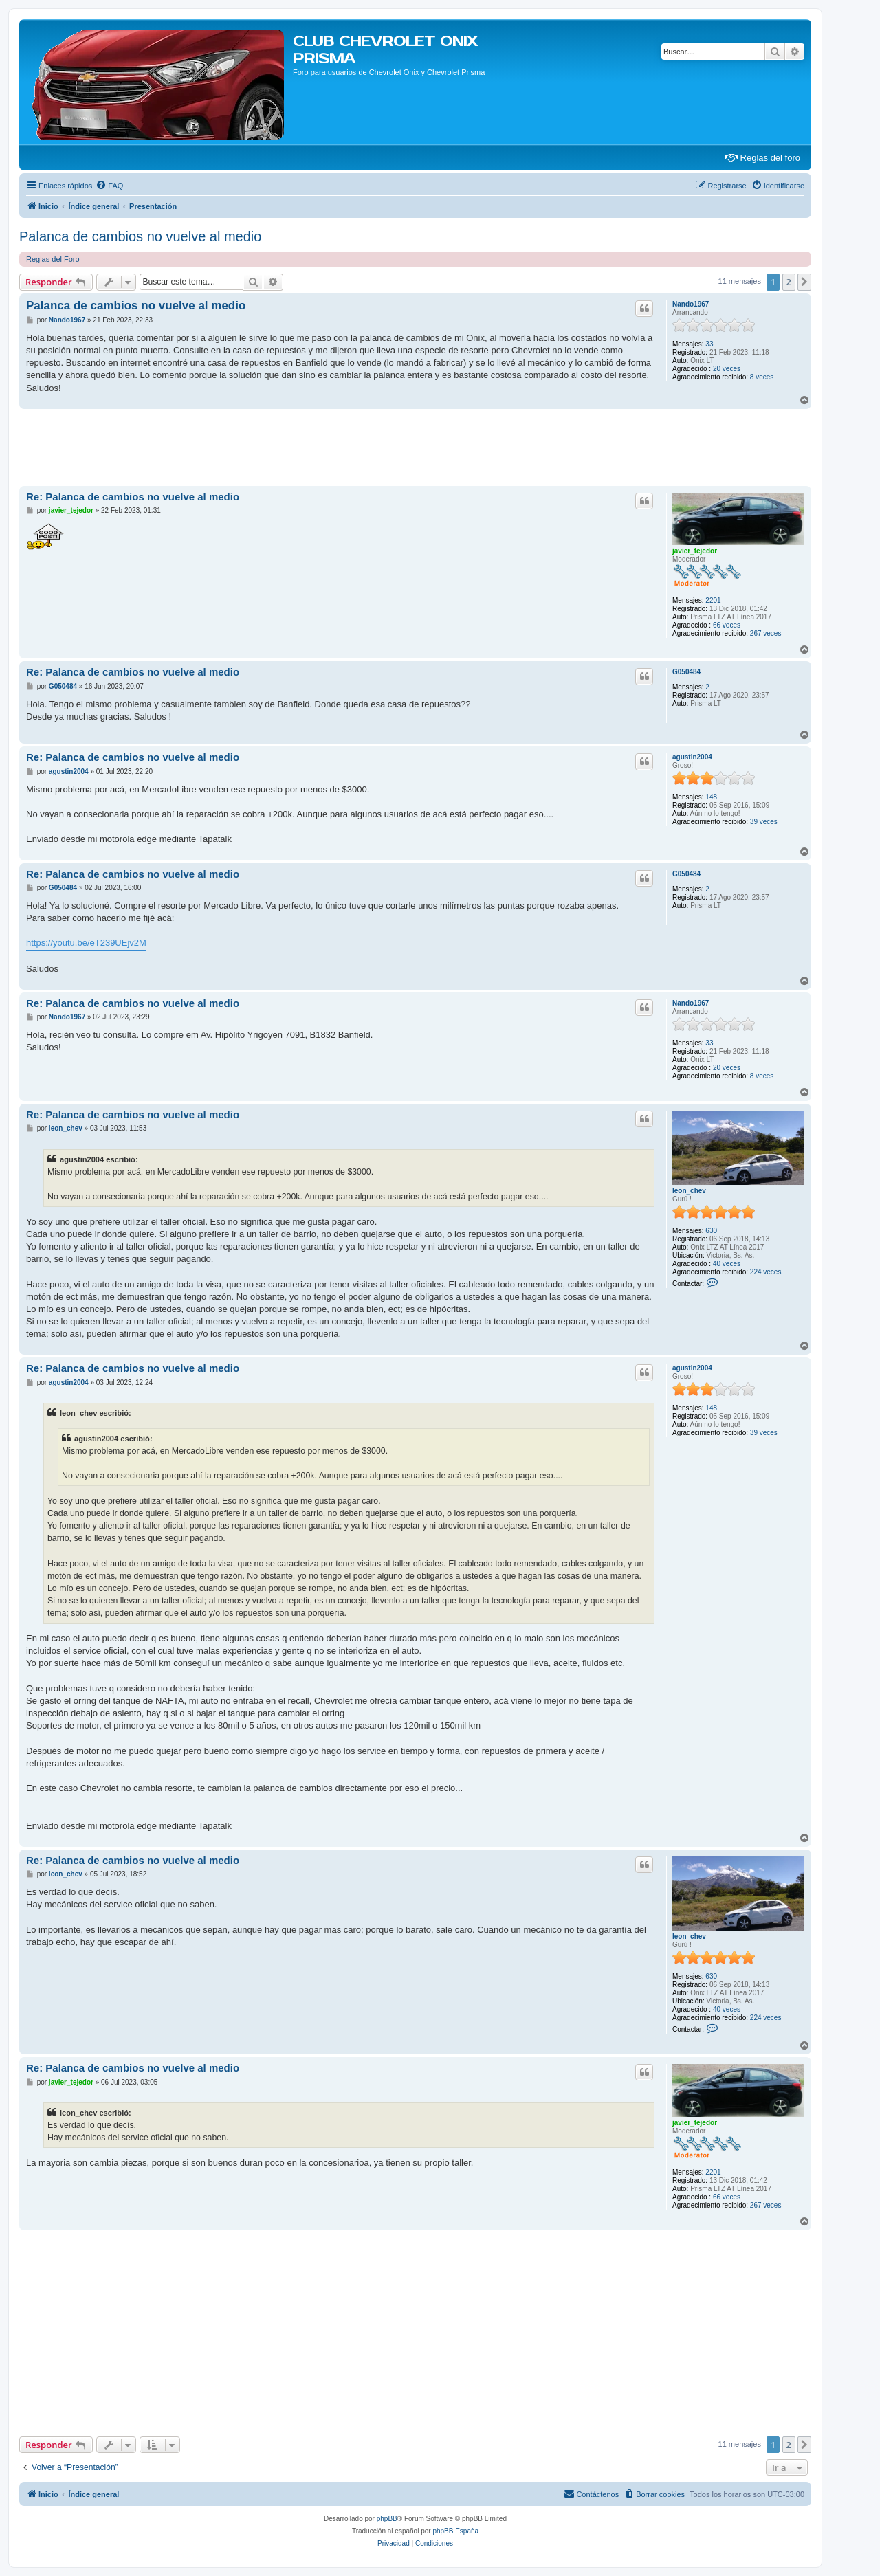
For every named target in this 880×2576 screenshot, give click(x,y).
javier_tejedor (694, 551)
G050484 (686, 672)
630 (711, 1230)
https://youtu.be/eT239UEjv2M (86, 942)
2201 (712, 600)
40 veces (726, 1263)
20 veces (726, 369)
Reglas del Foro (53, 259)
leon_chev (689, 1191)
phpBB (387, 2518)
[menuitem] (109, 185)
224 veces (766, 1272)
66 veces (726, 625)
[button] (804, 282)
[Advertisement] (269, 447)
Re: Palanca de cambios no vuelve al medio (132, 496)
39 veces (764, 821)
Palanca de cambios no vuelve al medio (140, 236)
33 (709, 344)
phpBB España (455, 2531)
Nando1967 (690, 304)
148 (711, 797)
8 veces (761, 377)
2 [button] (788, 282)
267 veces (766, 633)
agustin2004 (692, 757)
